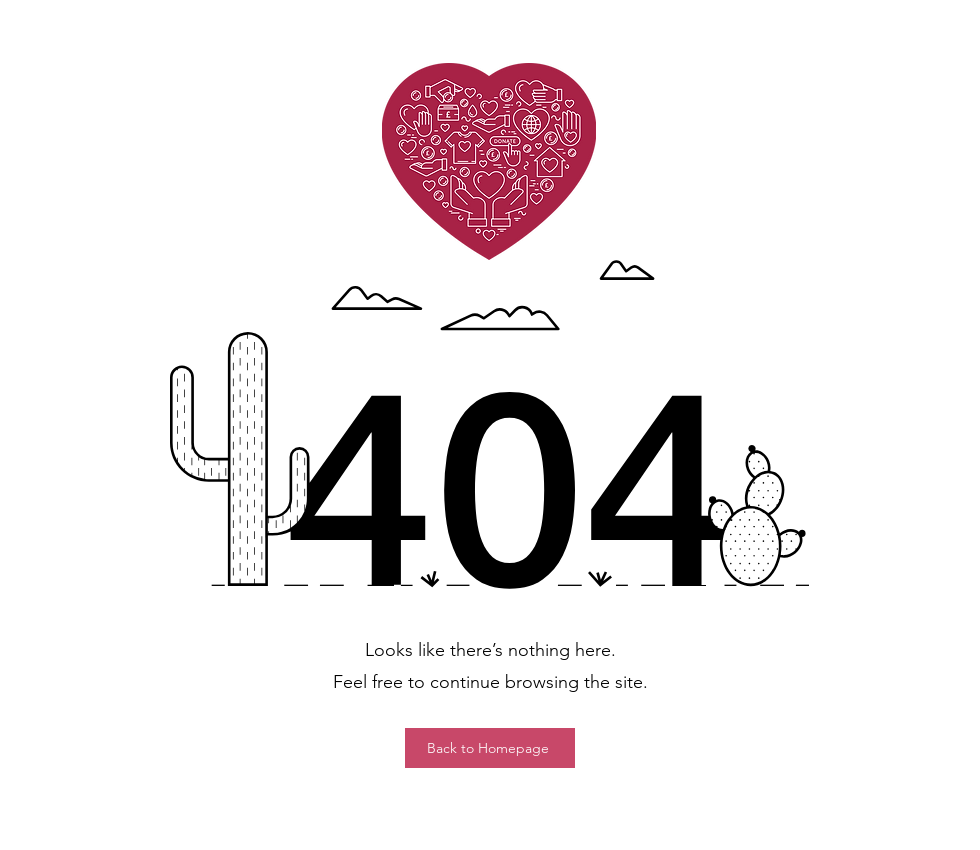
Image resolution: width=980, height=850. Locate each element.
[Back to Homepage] (490, 748)
